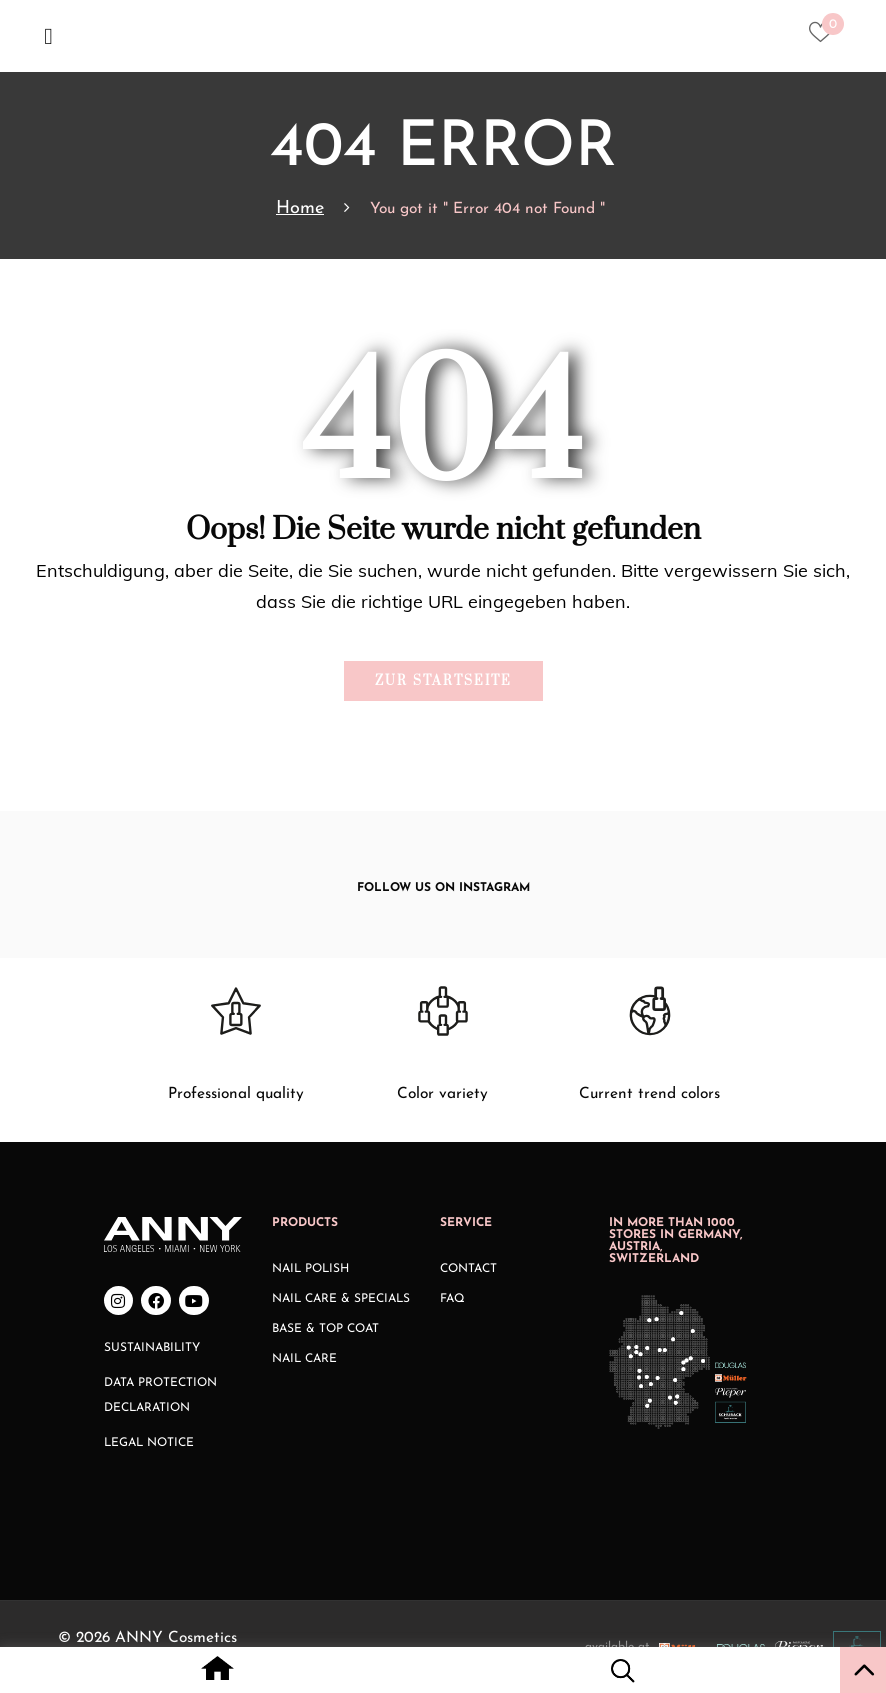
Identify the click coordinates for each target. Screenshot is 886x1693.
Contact (468, 1269)
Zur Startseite (443, 681)
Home (300, 208)
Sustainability (152, 1348)
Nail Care (304, 1359)
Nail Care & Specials (341, 1299)
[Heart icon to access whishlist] (825, 38)
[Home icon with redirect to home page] (217, 1674)
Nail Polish (310, 1269)
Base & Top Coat (325, 1329)
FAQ (452, 1299)
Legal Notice (149, 1443)
